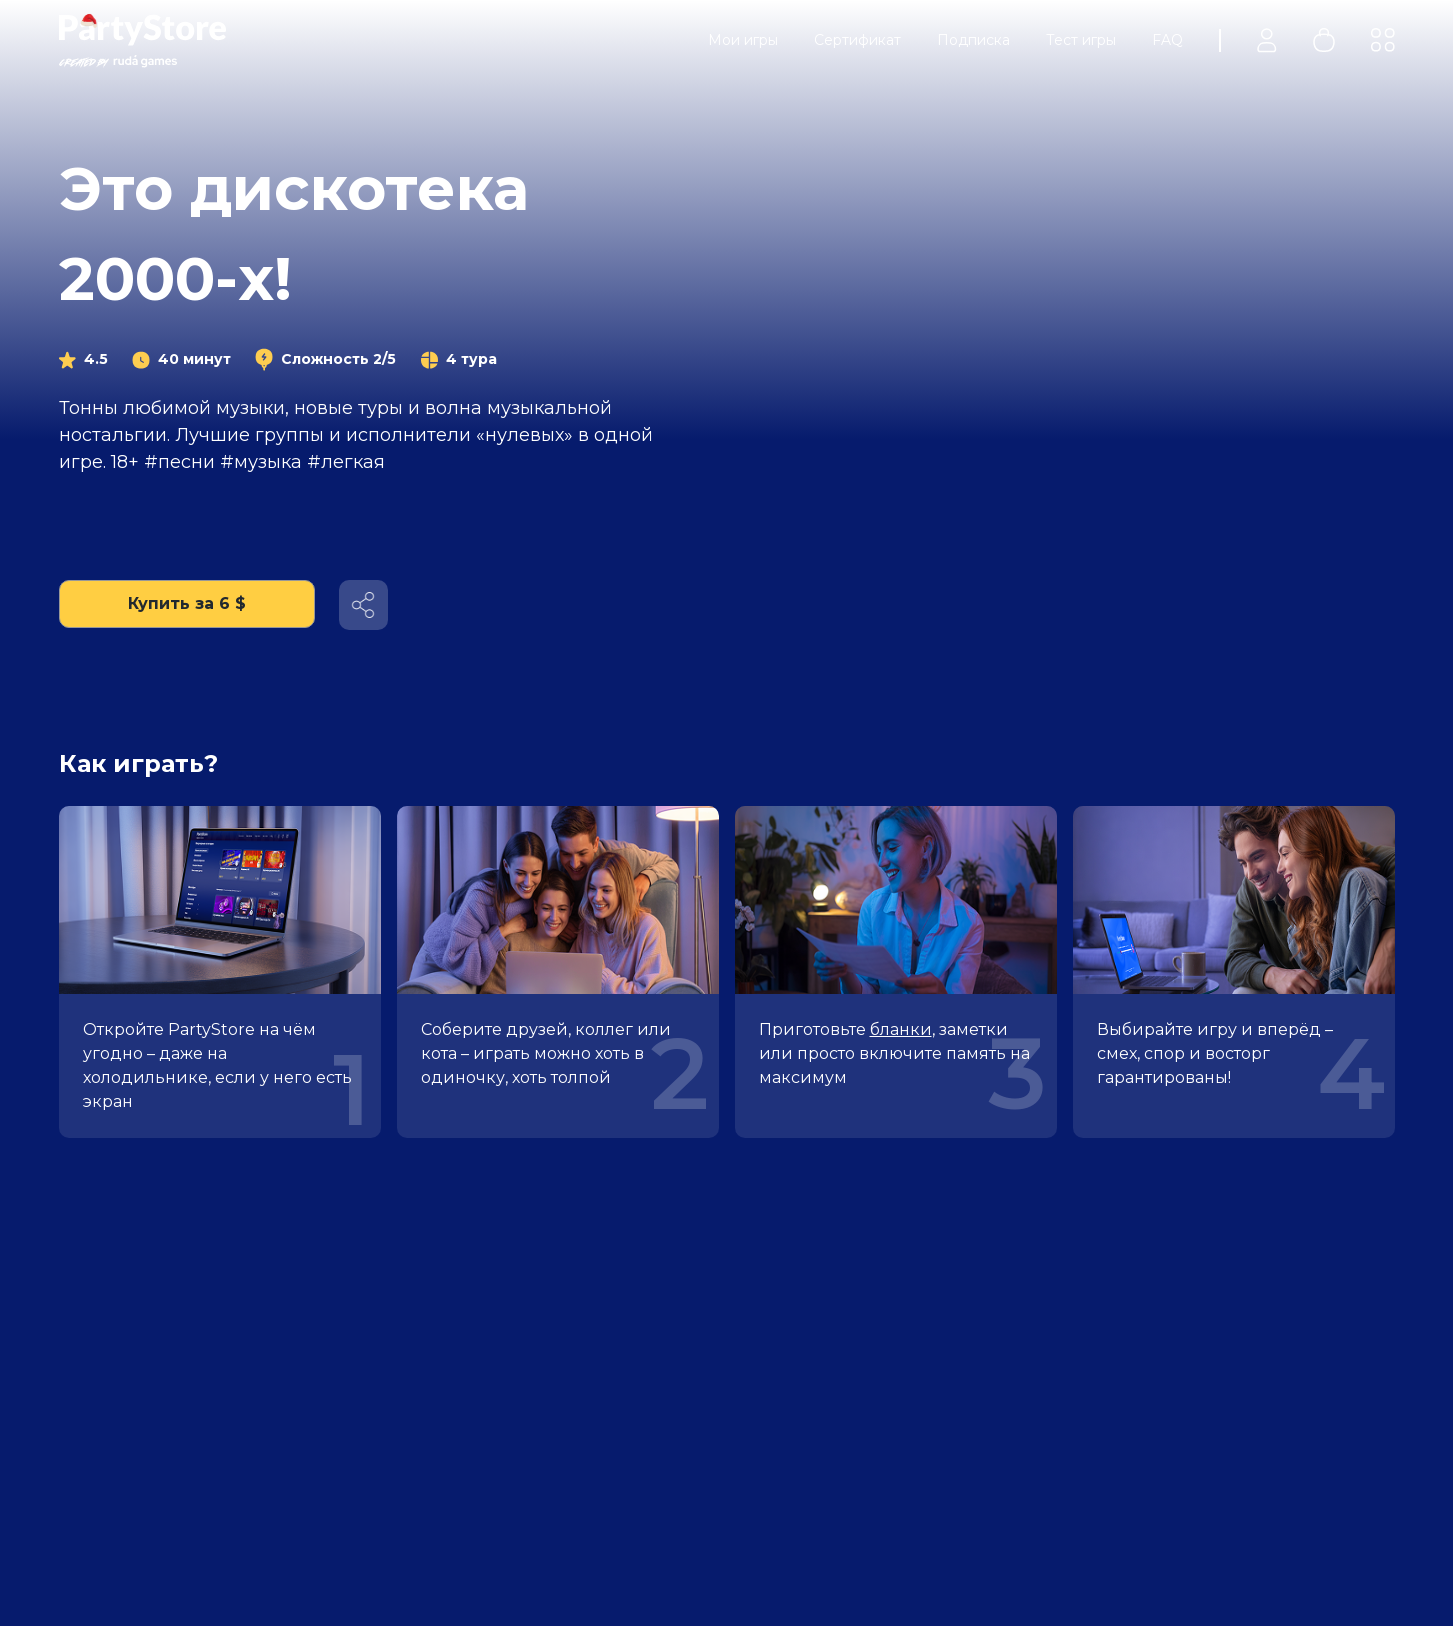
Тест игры (1081, 40)
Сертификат (857, 40)
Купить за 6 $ (187, 603)
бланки (901, 1029)
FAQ (1167, 40)
